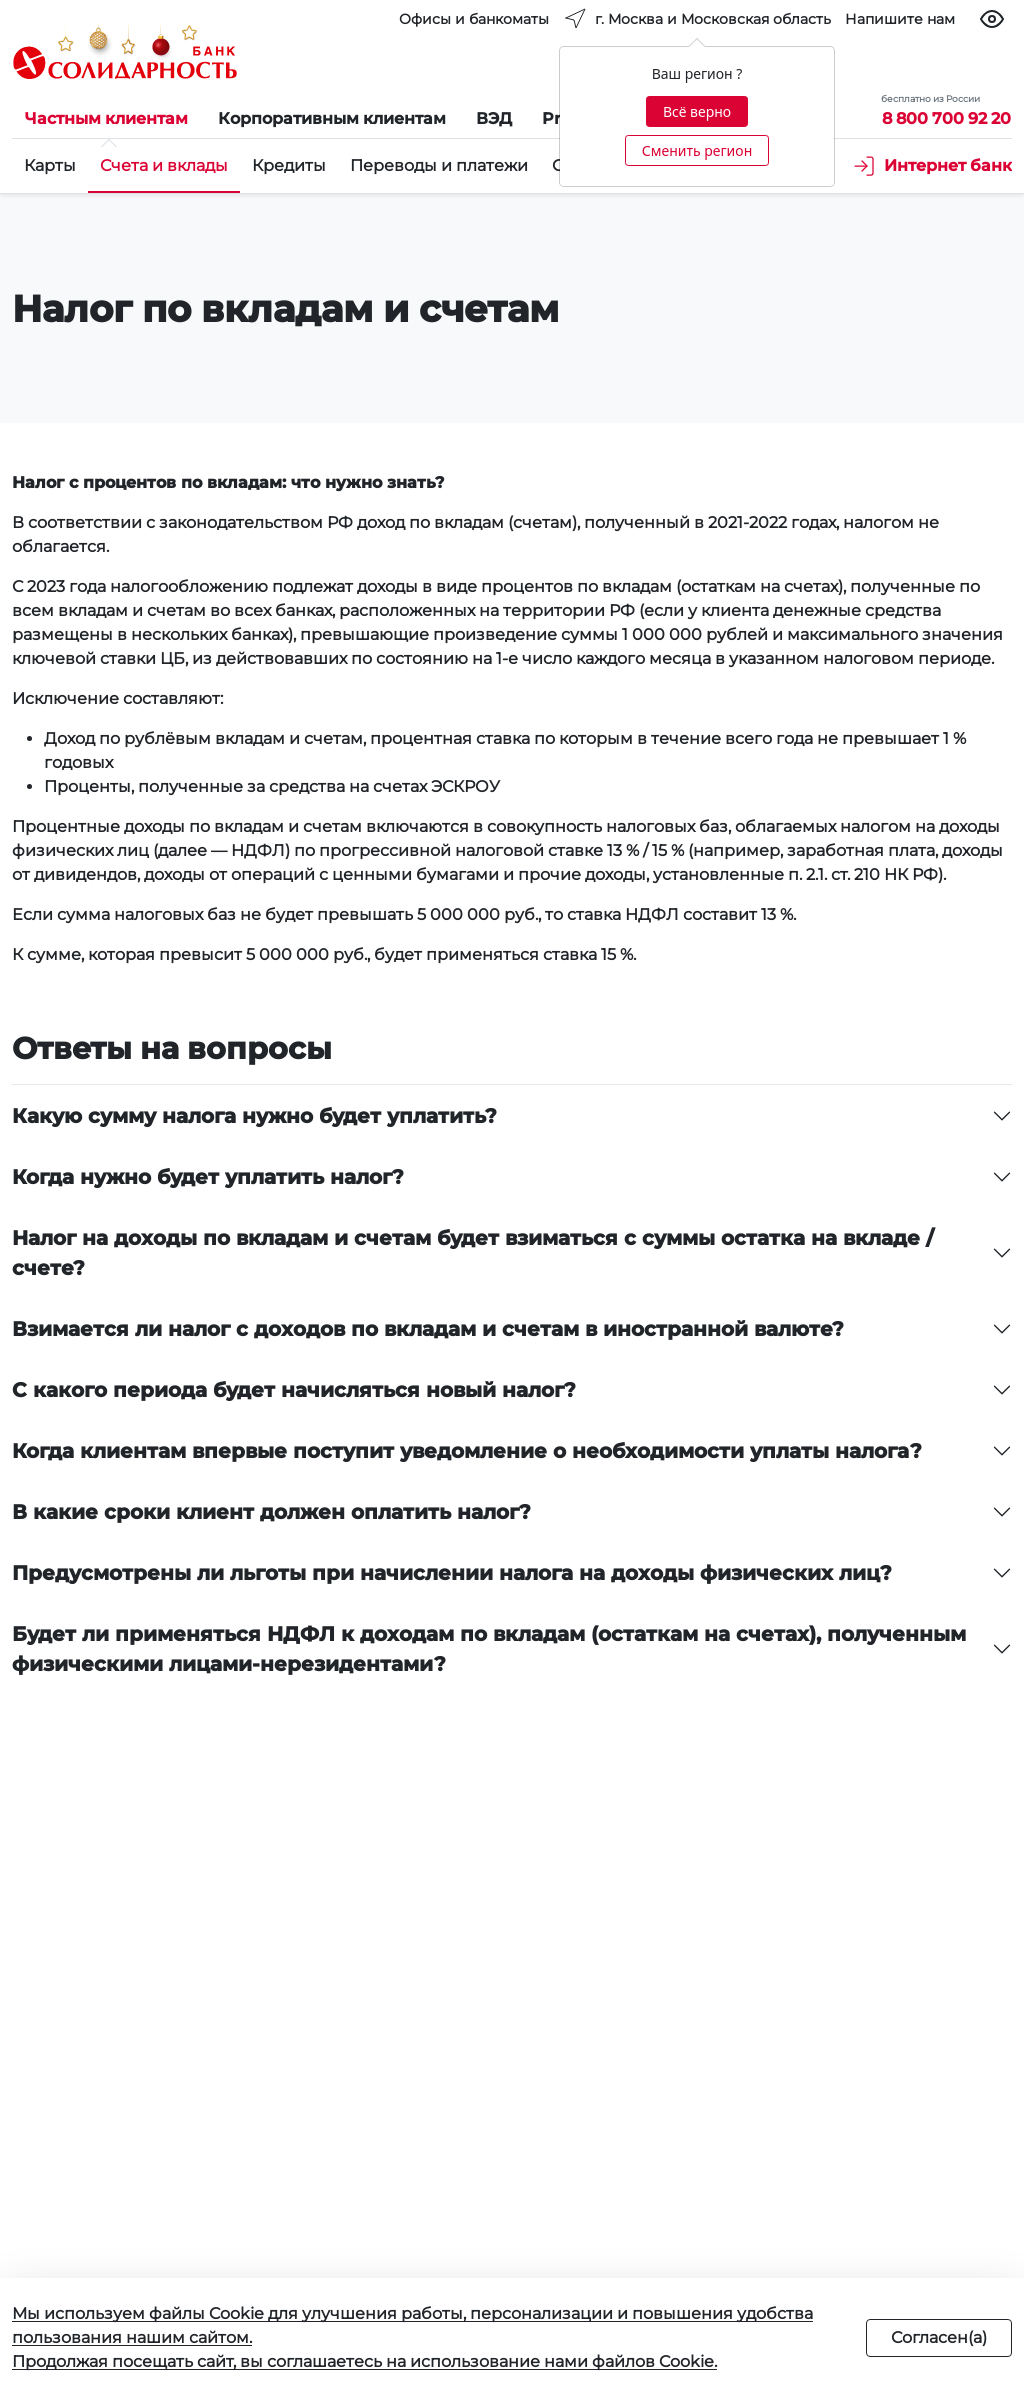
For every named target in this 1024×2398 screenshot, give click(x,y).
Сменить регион (697, 150)
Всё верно (697, 111)
